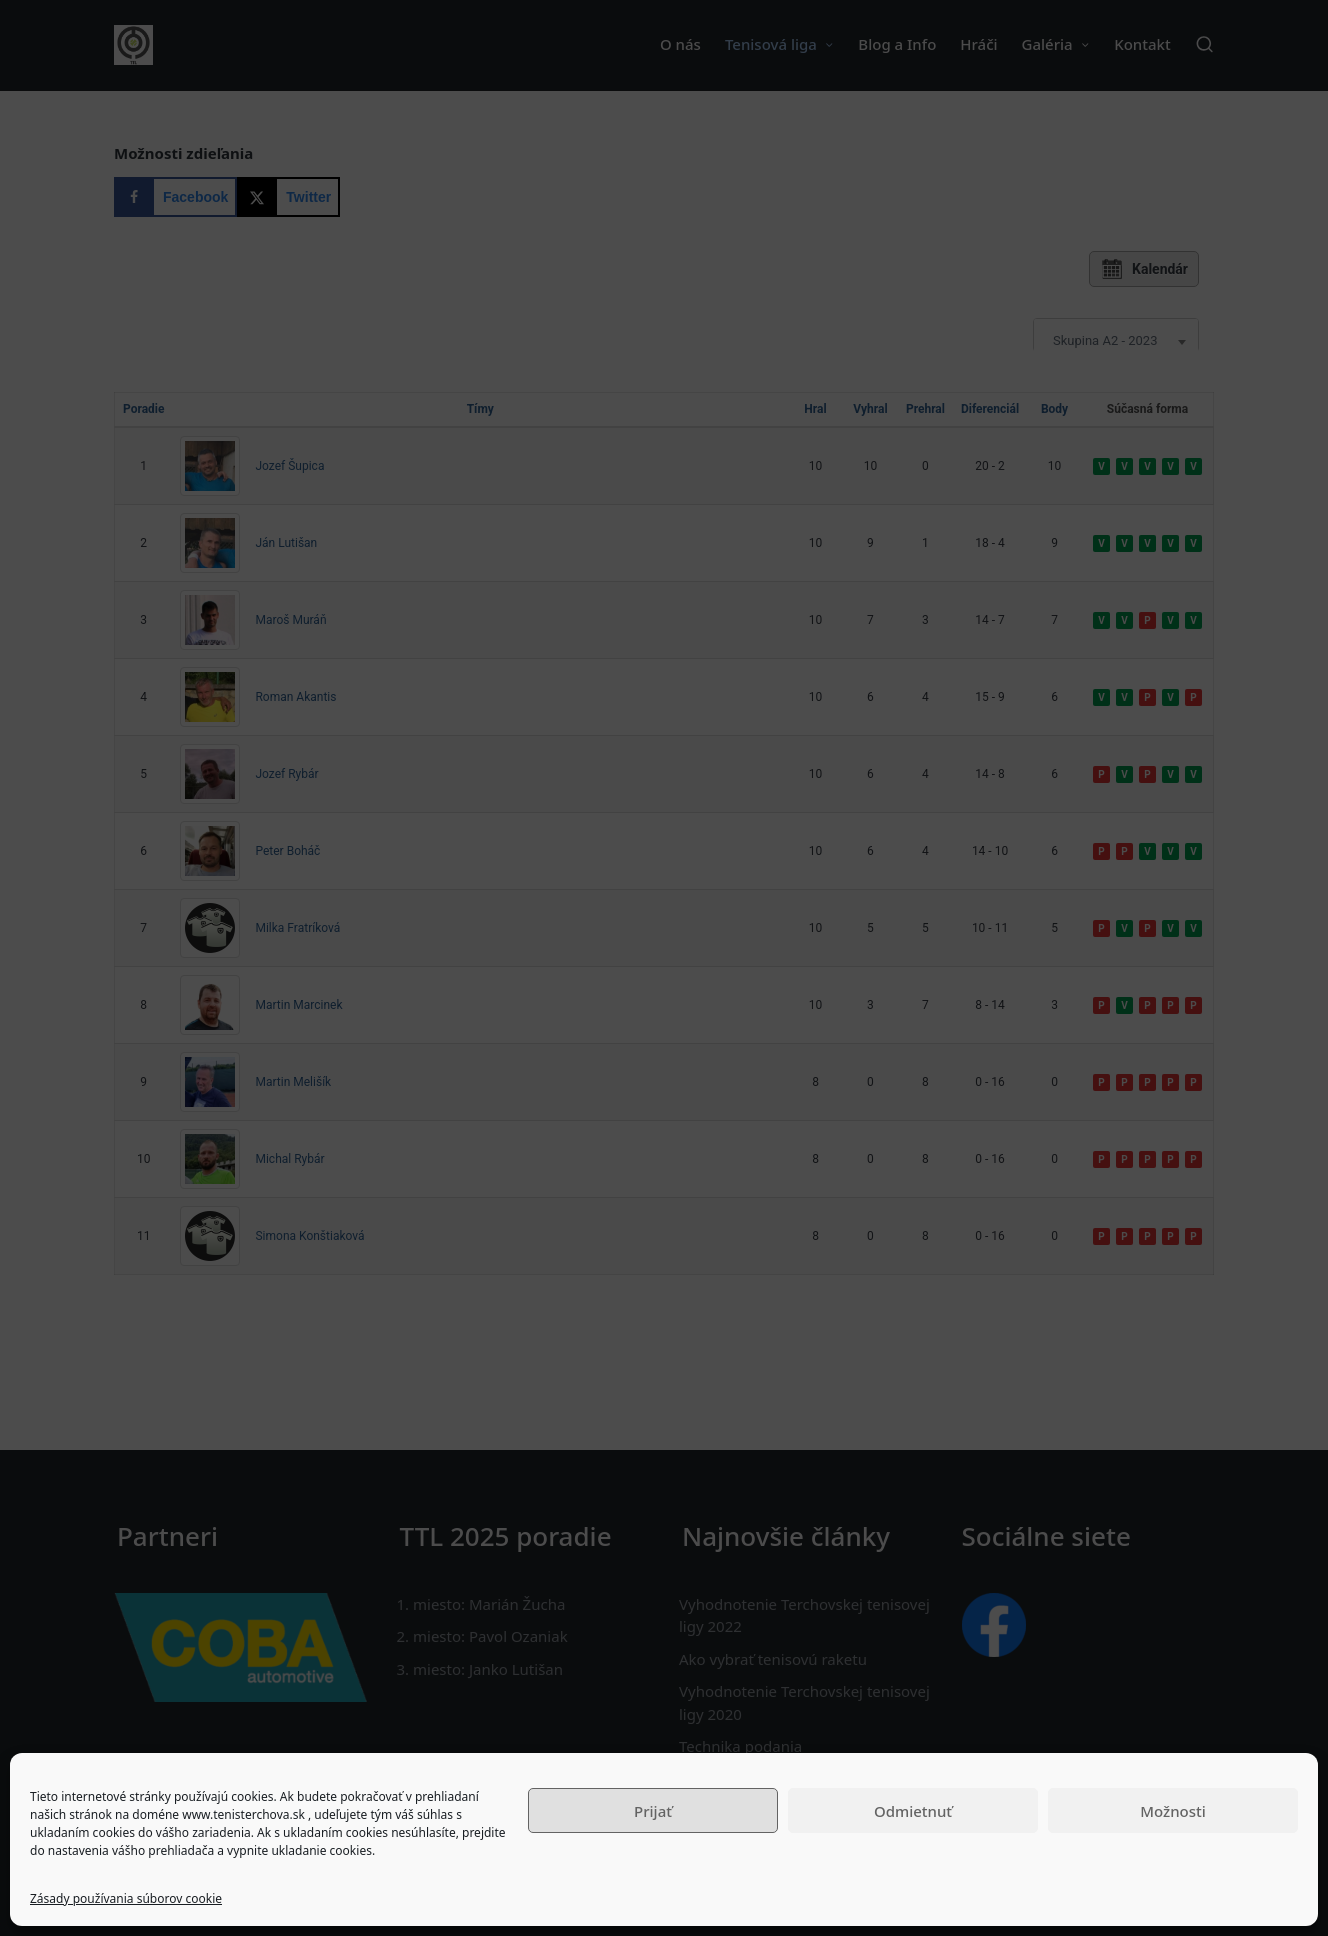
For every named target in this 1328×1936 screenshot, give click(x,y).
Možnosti (1173, 1811)
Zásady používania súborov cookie (126, 1898)
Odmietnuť (913, 1811)
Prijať (653, 1811)
